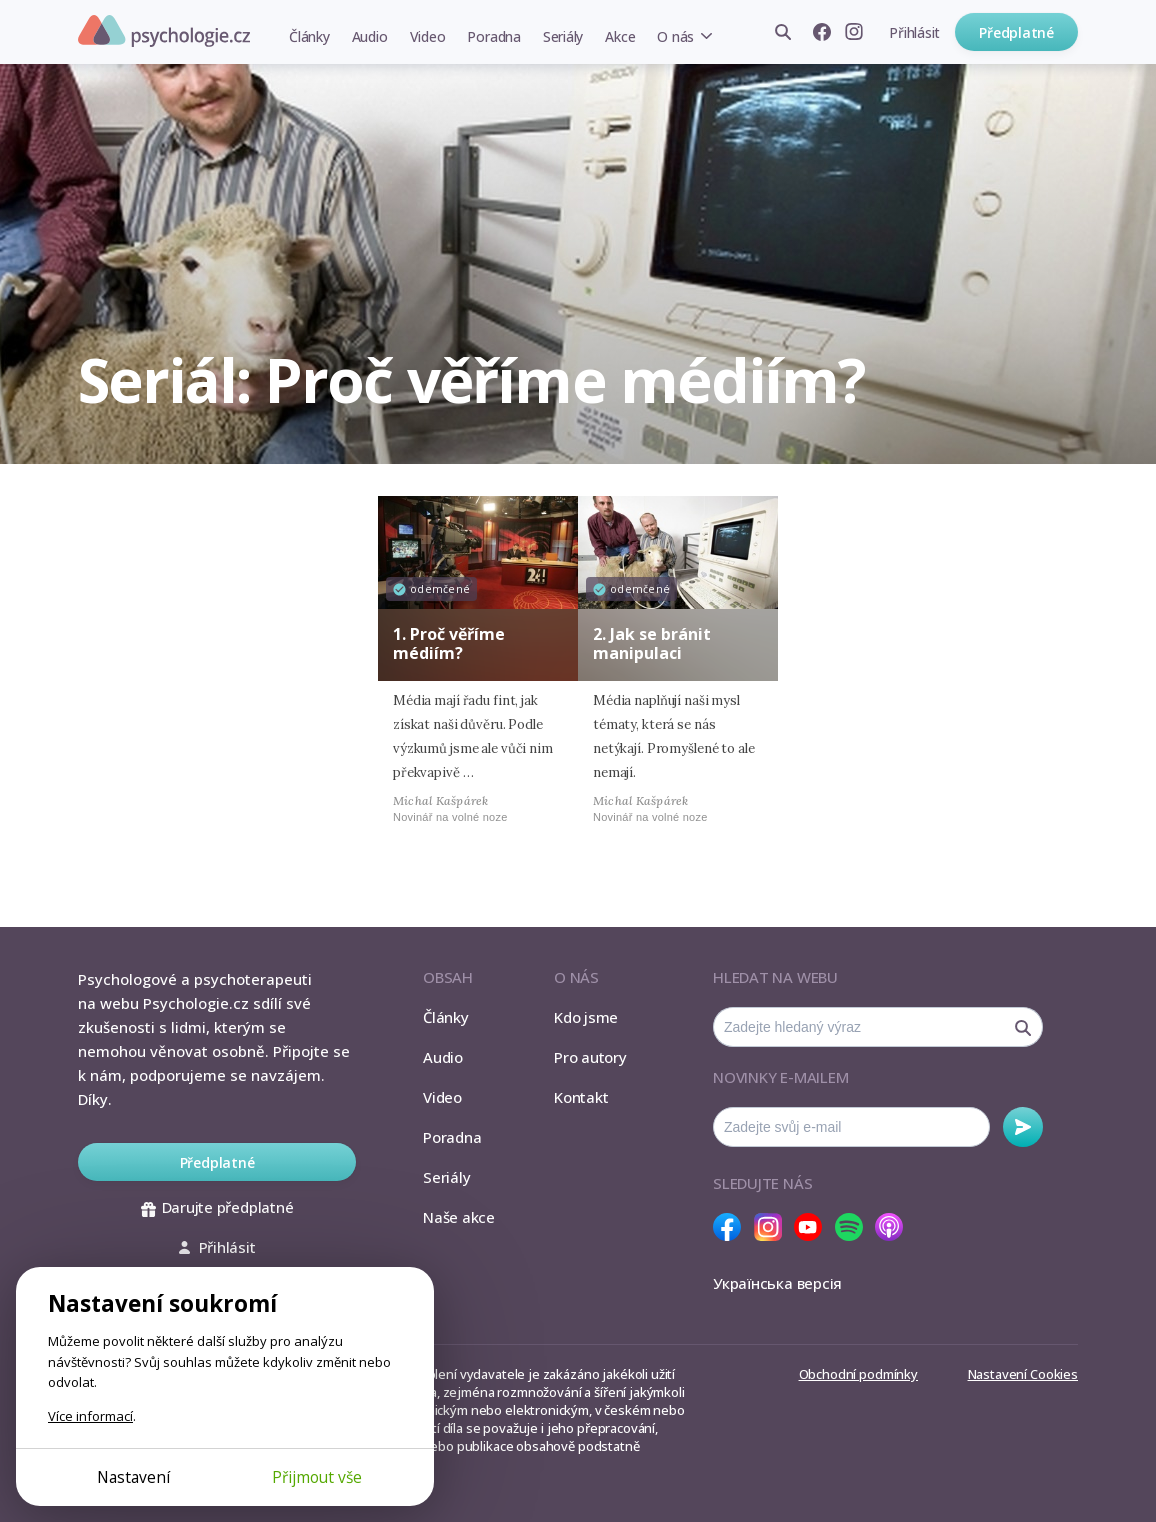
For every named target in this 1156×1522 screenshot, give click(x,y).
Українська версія (777, 1283)
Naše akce (459, 1217)
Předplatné (1016, 32)
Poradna (493, 36)
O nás (675, 36)
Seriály (563, 36)
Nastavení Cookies (1023, 1374)
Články (309, 36)
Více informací (90, 1416)
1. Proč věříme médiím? (449, 643)
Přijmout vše (317, 1477)
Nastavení (133, 1477)
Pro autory (590, 1057)
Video (428, 36)
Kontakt (581, 1097)
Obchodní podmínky (858, 1374)
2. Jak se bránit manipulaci (652, 643)
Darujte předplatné (217, 1207)
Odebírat (1023, 1127)
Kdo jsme (586, 1017)
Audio (370, 36)
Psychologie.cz (164, 31)
